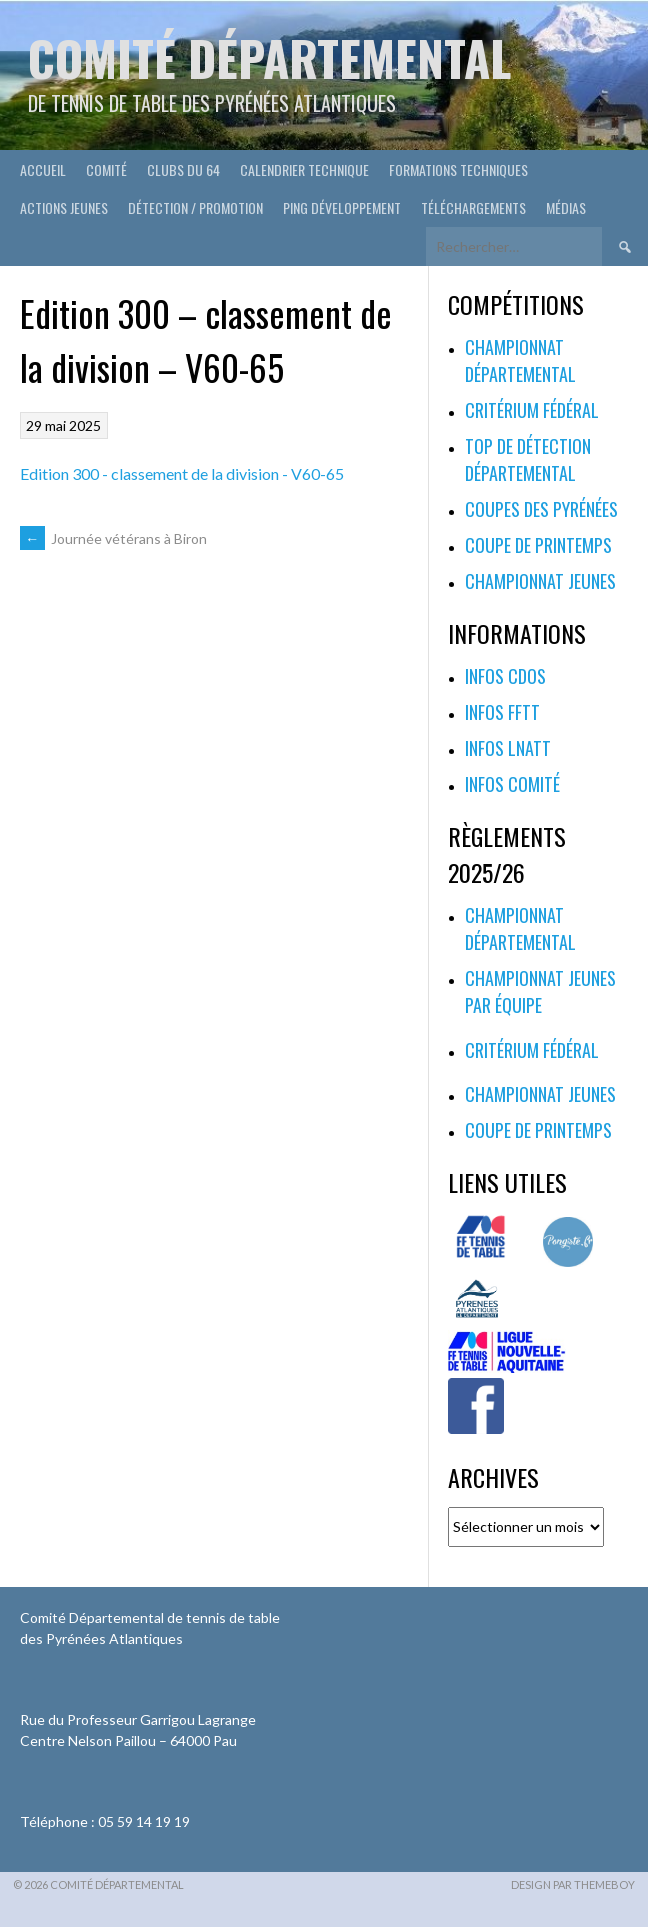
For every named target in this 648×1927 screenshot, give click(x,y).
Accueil (43, 169)
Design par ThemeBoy (573, 1884)
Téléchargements (473, 207)
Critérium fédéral (532, 410)
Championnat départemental (520, 360)
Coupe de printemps (538, 545)
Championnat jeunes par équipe (540, 991)
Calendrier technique (304, 169)
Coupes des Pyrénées (541, 509)
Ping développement (342, 207)
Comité (106, 169)
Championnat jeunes (540, 581)
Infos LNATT (508, 748)
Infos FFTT (502, 712)
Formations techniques (458, 169)
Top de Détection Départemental (528, 459)
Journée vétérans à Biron (113, 538)
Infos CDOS (505, 676)
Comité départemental (269, 57)
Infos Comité (512, 784)
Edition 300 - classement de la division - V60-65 (182, 473)
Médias (566, 207)
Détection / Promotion (195, 207)
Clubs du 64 (183, 169)
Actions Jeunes (64, 207)
